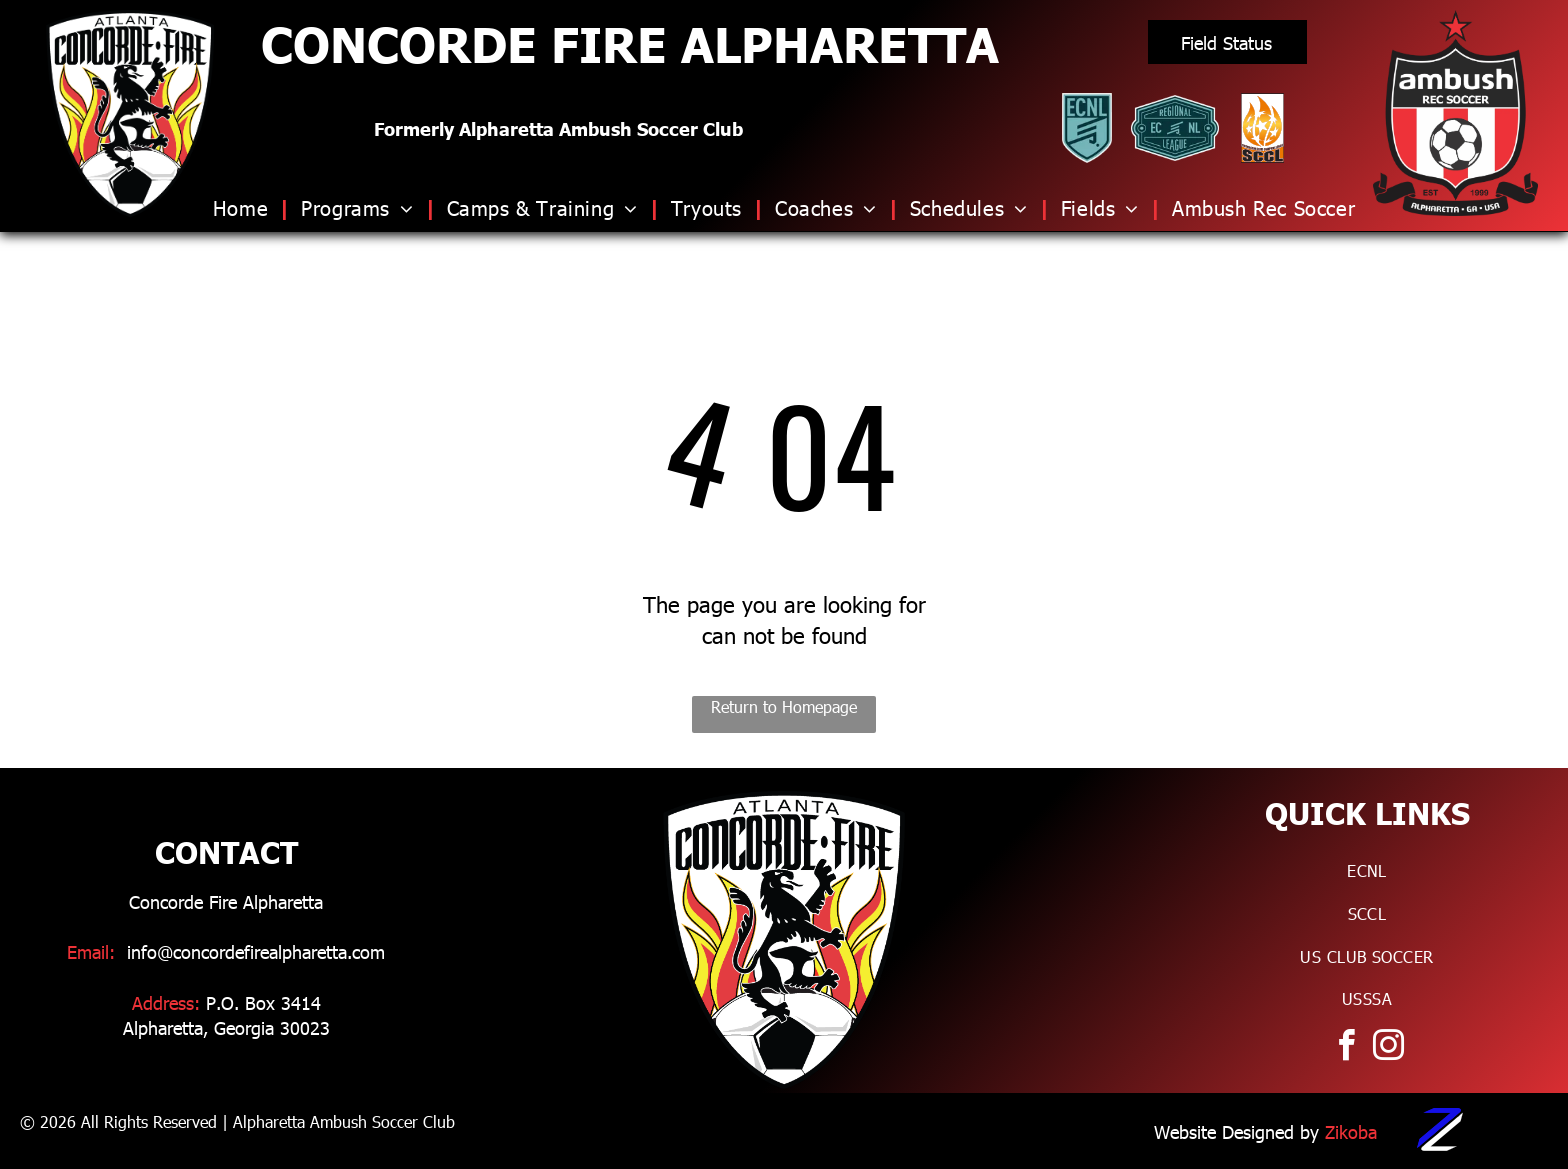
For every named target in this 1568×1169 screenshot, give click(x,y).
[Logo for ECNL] (1087, 128)
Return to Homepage (784, 706)
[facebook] (1346, 1048)
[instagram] (1388, 1048)
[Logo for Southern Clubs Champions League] (1263, 128)
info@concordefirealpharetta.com (256, 951)
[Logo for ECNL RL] (1175, 128)
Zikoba (1351, 1131)
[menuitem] (247, 207)
